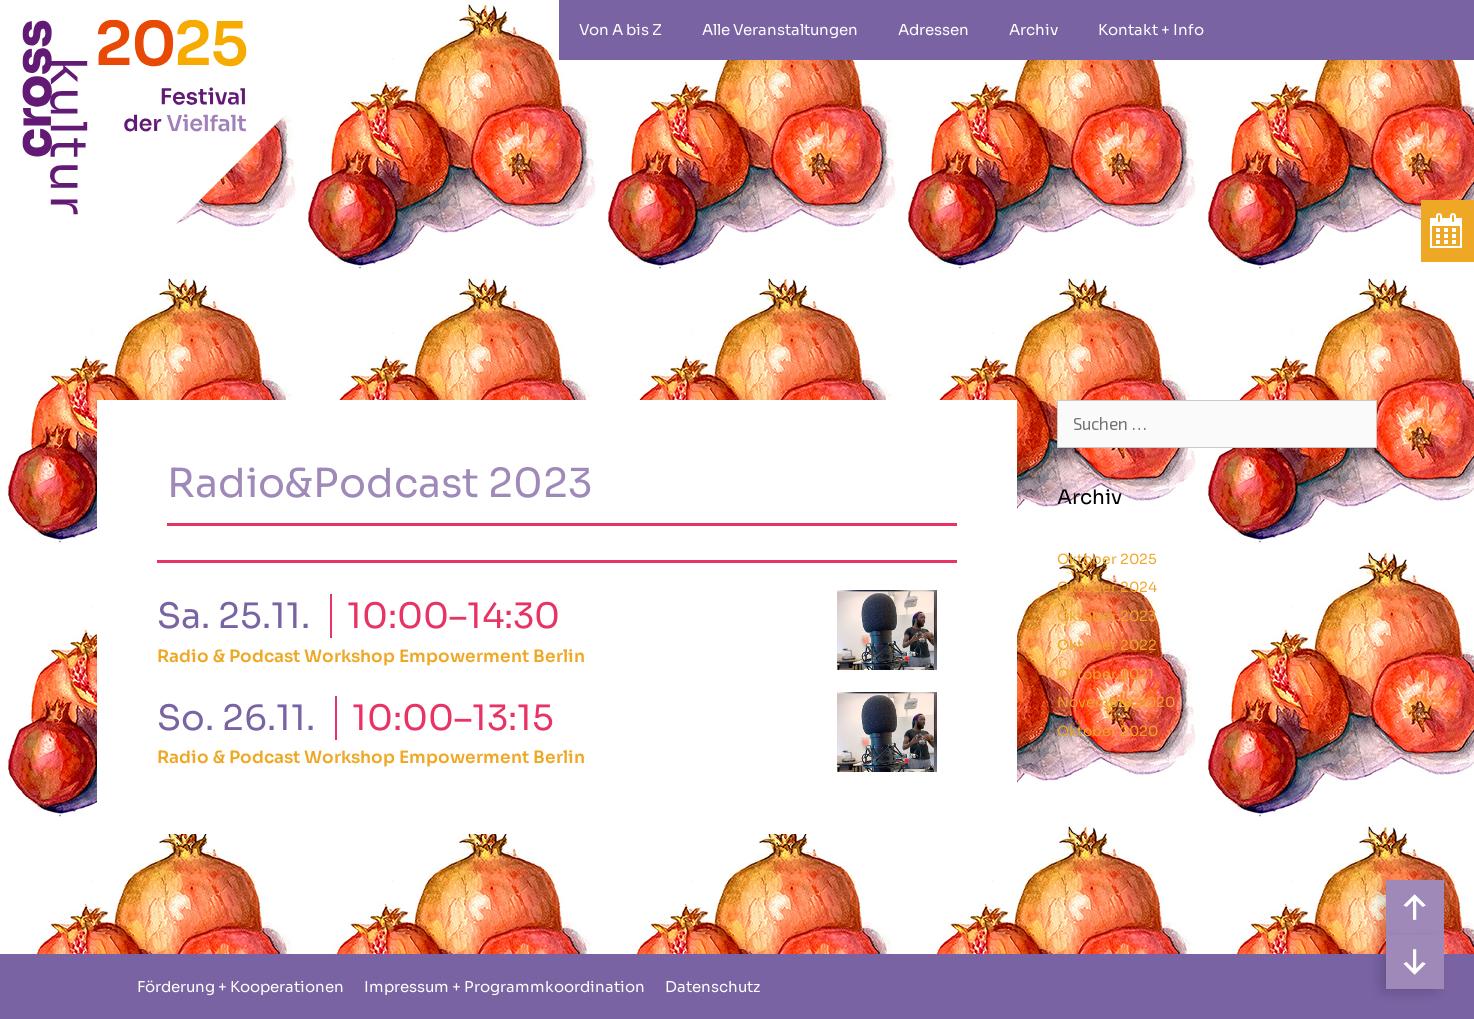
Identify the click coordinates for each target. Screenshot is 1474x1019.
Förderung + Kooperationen (240, 986)
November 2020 (1116, 702)
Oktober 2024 (1107, 587)
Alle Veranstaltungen (780, 29)
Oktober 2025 (1107, 559)
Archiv (1033, 29)
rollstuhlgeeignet (1254, 30)
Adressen (933, 29)
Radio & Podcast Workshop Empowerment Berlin (371, 656)
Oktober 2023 (1107, 616)
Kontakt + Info (1151, 29)
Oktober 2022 (1107, 645)
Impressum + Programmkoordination (504, 986)
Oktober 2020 (1107, 731)
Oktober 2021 (1105, 674)
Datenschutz (712, 986)
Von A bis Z (620, 29)
